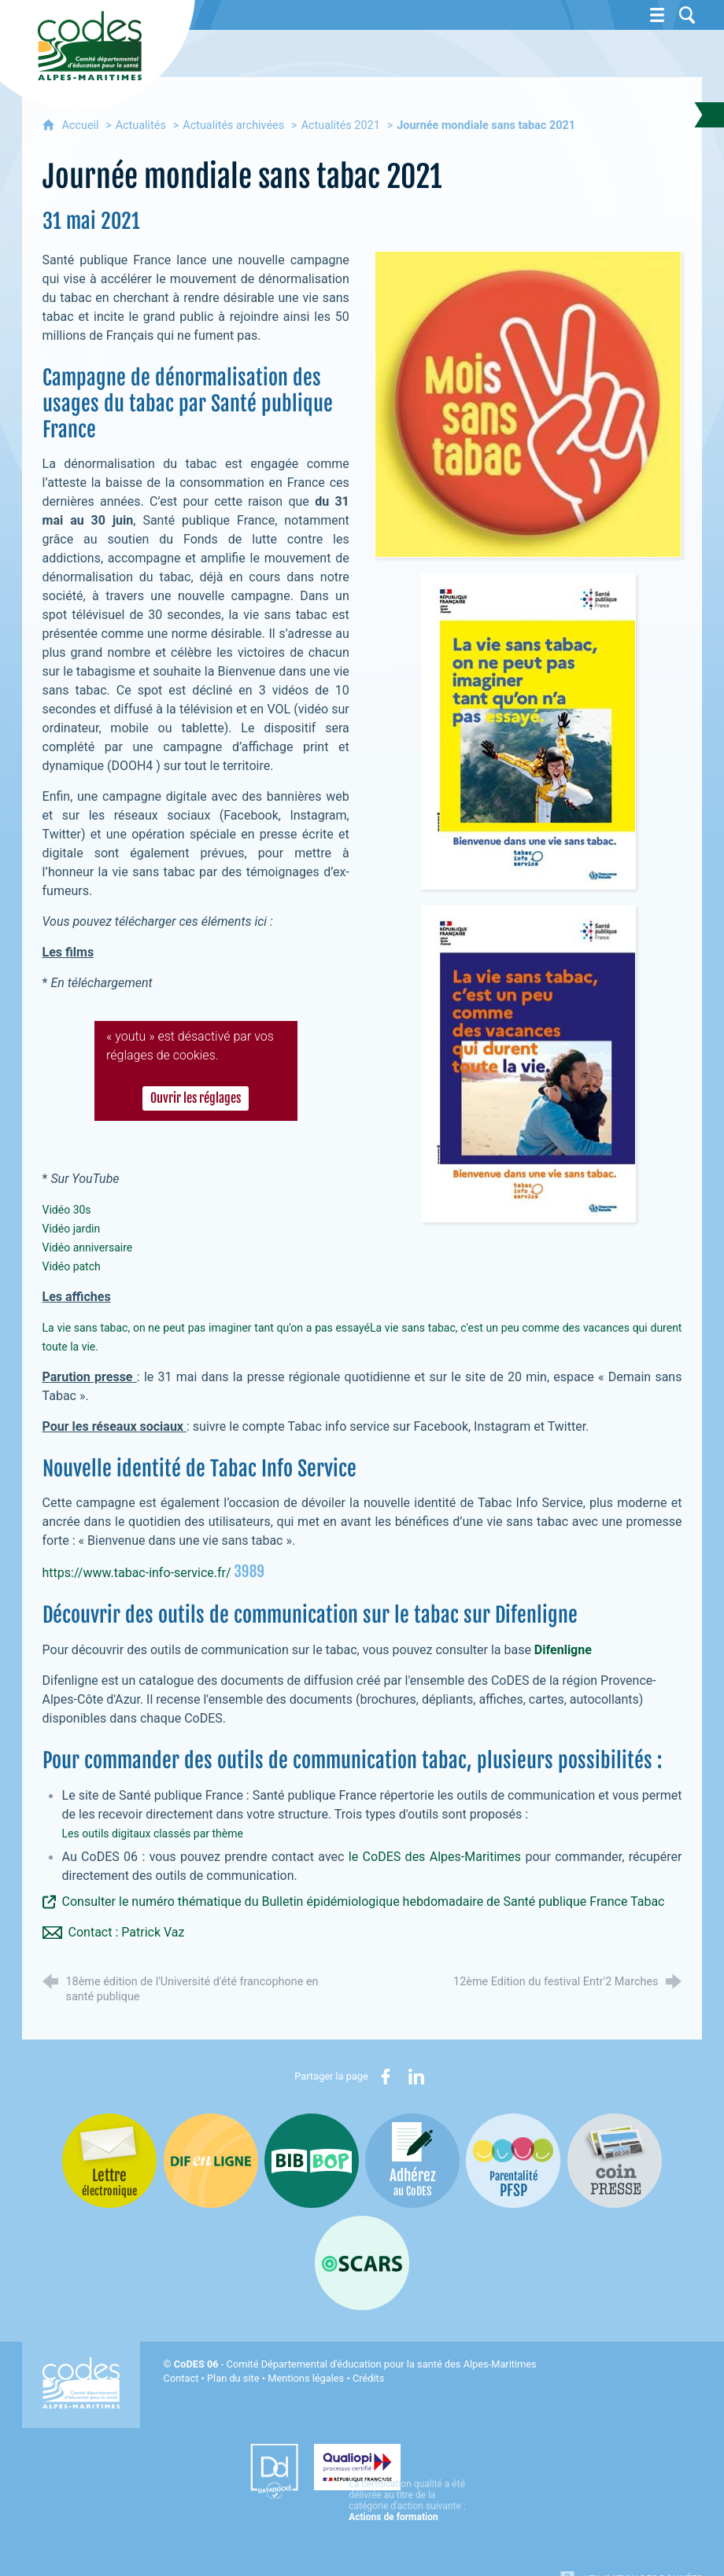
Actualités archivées (233, 125)
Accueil (82, 125)
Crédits (368, 2378)
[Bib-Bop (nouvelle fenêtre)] (311, 2160)
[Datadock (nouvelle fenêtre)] (236, 2471)
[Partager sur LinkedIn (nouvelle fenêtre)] (416, 2076)
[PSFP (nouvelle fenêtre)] (513, 2160)
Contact (181, 2378)
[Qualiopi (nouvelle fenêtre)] (393, 2466)
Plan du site (233, 2378)
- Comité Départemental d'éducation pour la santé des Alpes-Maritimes (355, 2364)
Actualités (141, 125)
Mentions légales (306, 2378)
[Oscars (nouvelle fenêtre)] (362, 2263)
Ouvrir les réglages (196, 1099)
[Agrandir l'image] (528, 403)
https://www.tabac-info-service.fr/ (136, 1572)
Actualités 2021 (340, 125)
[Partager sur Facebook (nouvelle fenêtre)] (385, 2076)
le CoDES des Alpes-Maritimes (435, 1856)
